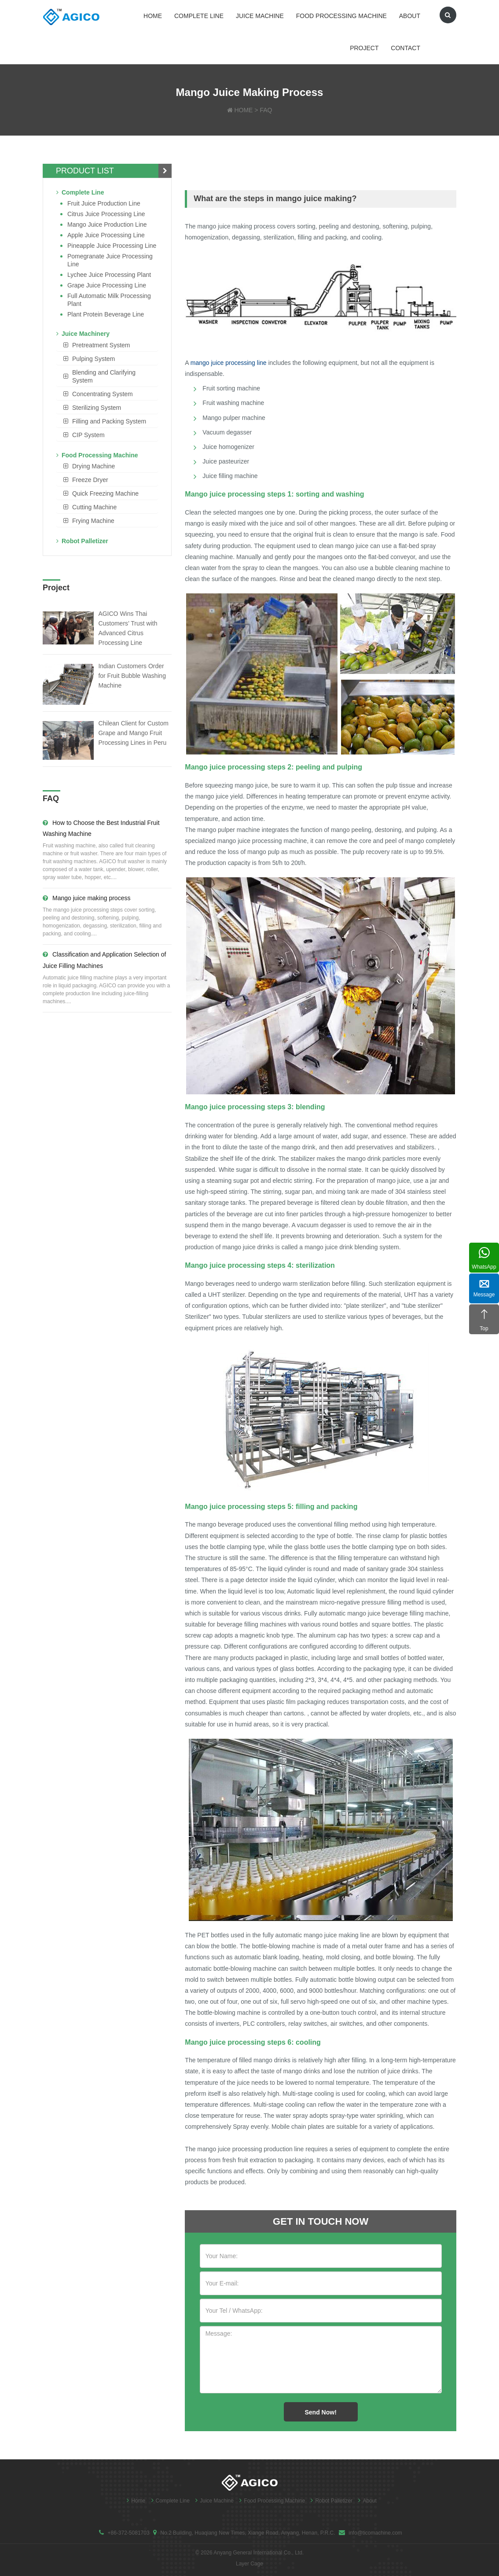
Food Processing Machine (341, 15)
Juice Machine (260, 15)
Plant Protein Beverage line (105, 314)
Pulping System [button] (93, 358)
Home (152, 15)
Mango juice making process (86, 898)
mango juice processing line (229, 362)
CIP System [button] (88, 434)
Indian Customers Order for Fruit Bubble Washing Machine (132, 675)
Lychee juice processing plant (109, 274)
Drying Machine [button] (93, 466)
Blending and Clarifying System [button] (104, 376)
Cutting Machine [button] (94, 507)
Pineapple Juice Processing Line (111, 245)
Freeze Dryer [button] (90, 479)
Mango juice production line (107, 224)
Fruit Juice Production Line (103, 203)
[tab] (107, 345)
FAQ (266, 110)
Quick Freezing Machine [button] (105, 493)
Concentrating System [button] (102, 393)
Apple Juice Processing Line (106, 235)
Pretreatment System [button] (101, 345)
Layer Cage (249, 2564)
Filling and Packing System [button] (109, 421)
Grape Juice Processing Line (106, 285)
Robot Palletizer (82, 541)
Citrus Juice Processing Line (106, 213)
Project (364, 48)
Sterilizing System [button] (96, 407)
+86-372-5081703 (128, 2533)
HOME (243, 110)
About (409, 15)
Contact (405, 48)
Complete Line (199, 15)
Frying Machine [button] (93, 520)
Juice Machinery (83, 333)
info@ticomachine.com (375, 2533)
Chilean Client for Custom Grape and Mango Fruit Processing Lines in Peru (133, 733)
